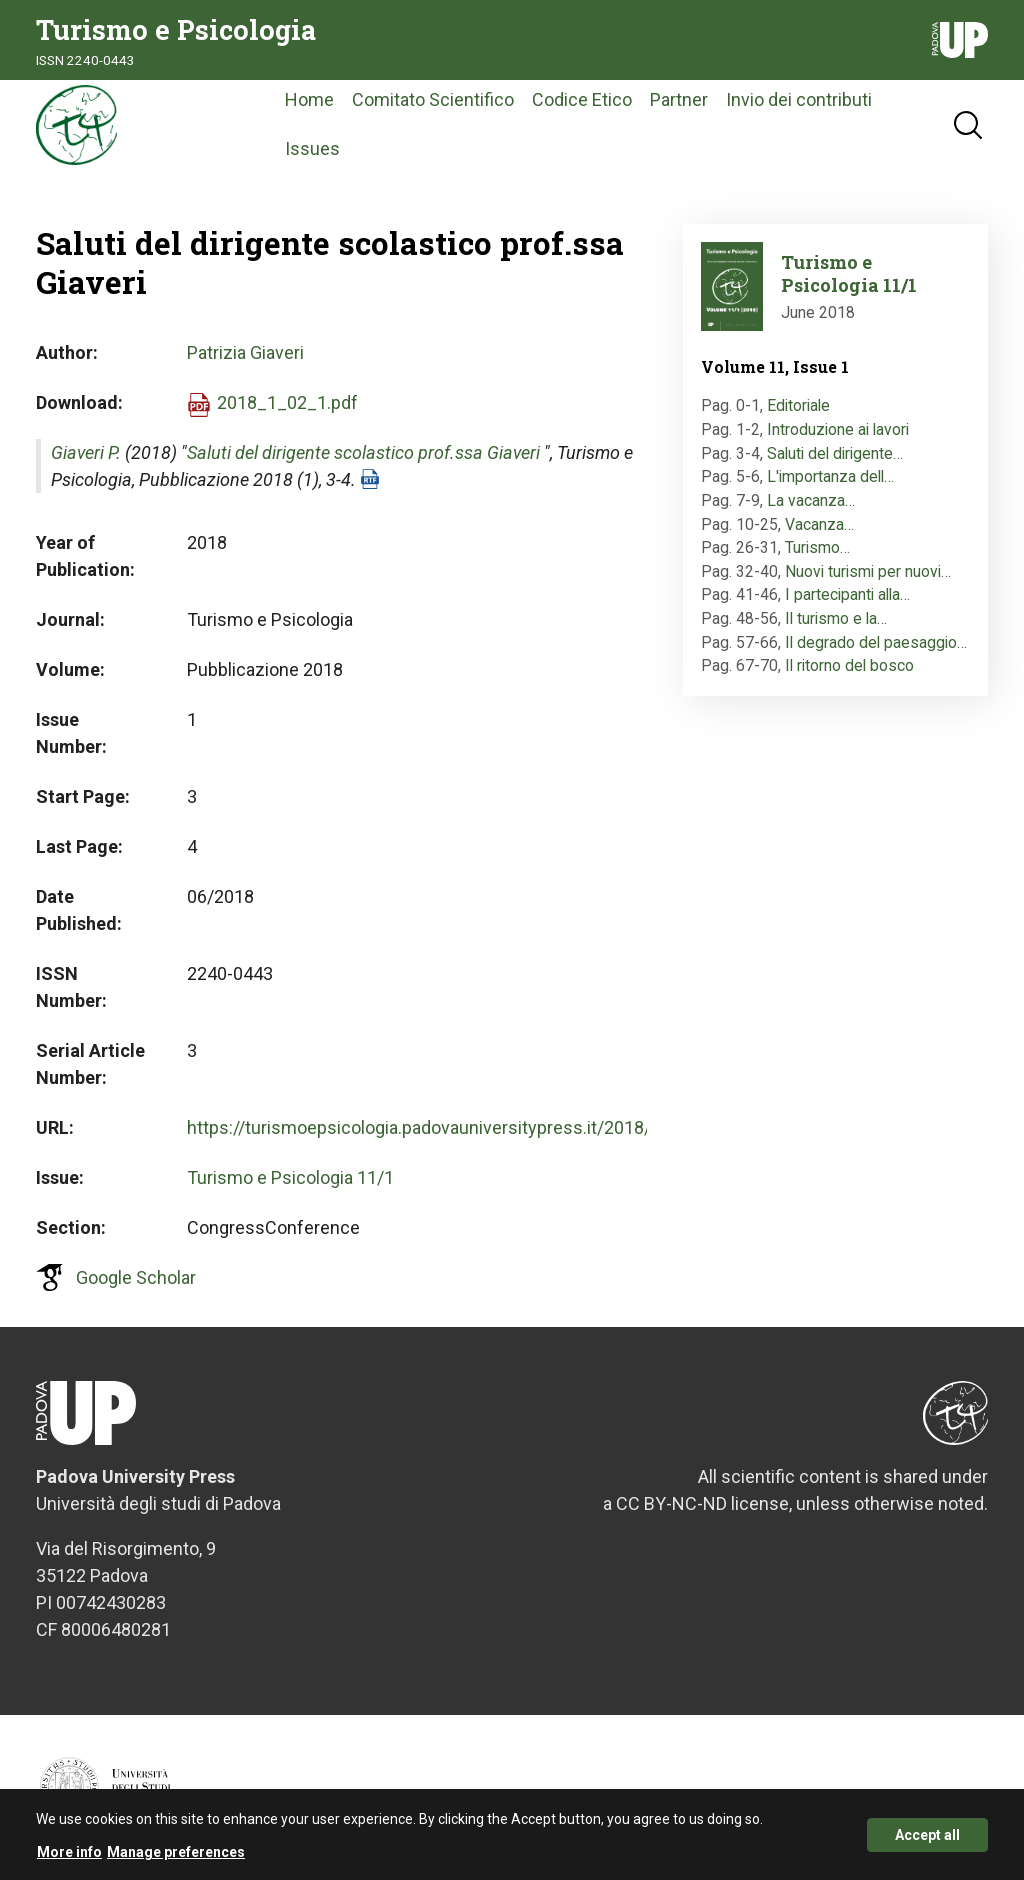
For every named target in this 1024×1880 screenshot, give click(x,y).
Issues (312, 148)
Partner (679, 99)
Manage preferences (176, 1857)
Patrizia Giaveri (245, 352)
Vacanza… (819, 524)
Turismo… (817, 547)
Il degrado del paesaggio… (876, 642)
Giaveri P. (86, 452)
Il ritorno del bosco (849, 665)
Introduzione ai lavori (838, 429)
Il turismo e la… (836, 618)
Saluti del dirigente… (835, 453)
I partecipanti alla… (847, 594)
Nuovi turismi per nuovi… (868, 571)
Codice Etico (582, 99)
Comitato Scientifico (433, 99)
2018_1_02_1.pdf (287, 402)
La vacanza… (811, 500)
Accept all (927, 1840)
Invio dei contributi (799, 99)
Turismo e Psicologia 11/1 (290, 1177)
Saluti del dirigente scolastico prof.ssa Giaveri (363, 452)
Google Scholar (136, 1277)
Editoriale (798, 405)
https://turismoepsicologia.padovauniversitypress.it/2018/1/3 (432, 1127)
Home (309, 99)
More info (69, 1857)
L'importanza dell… (830, 476)
